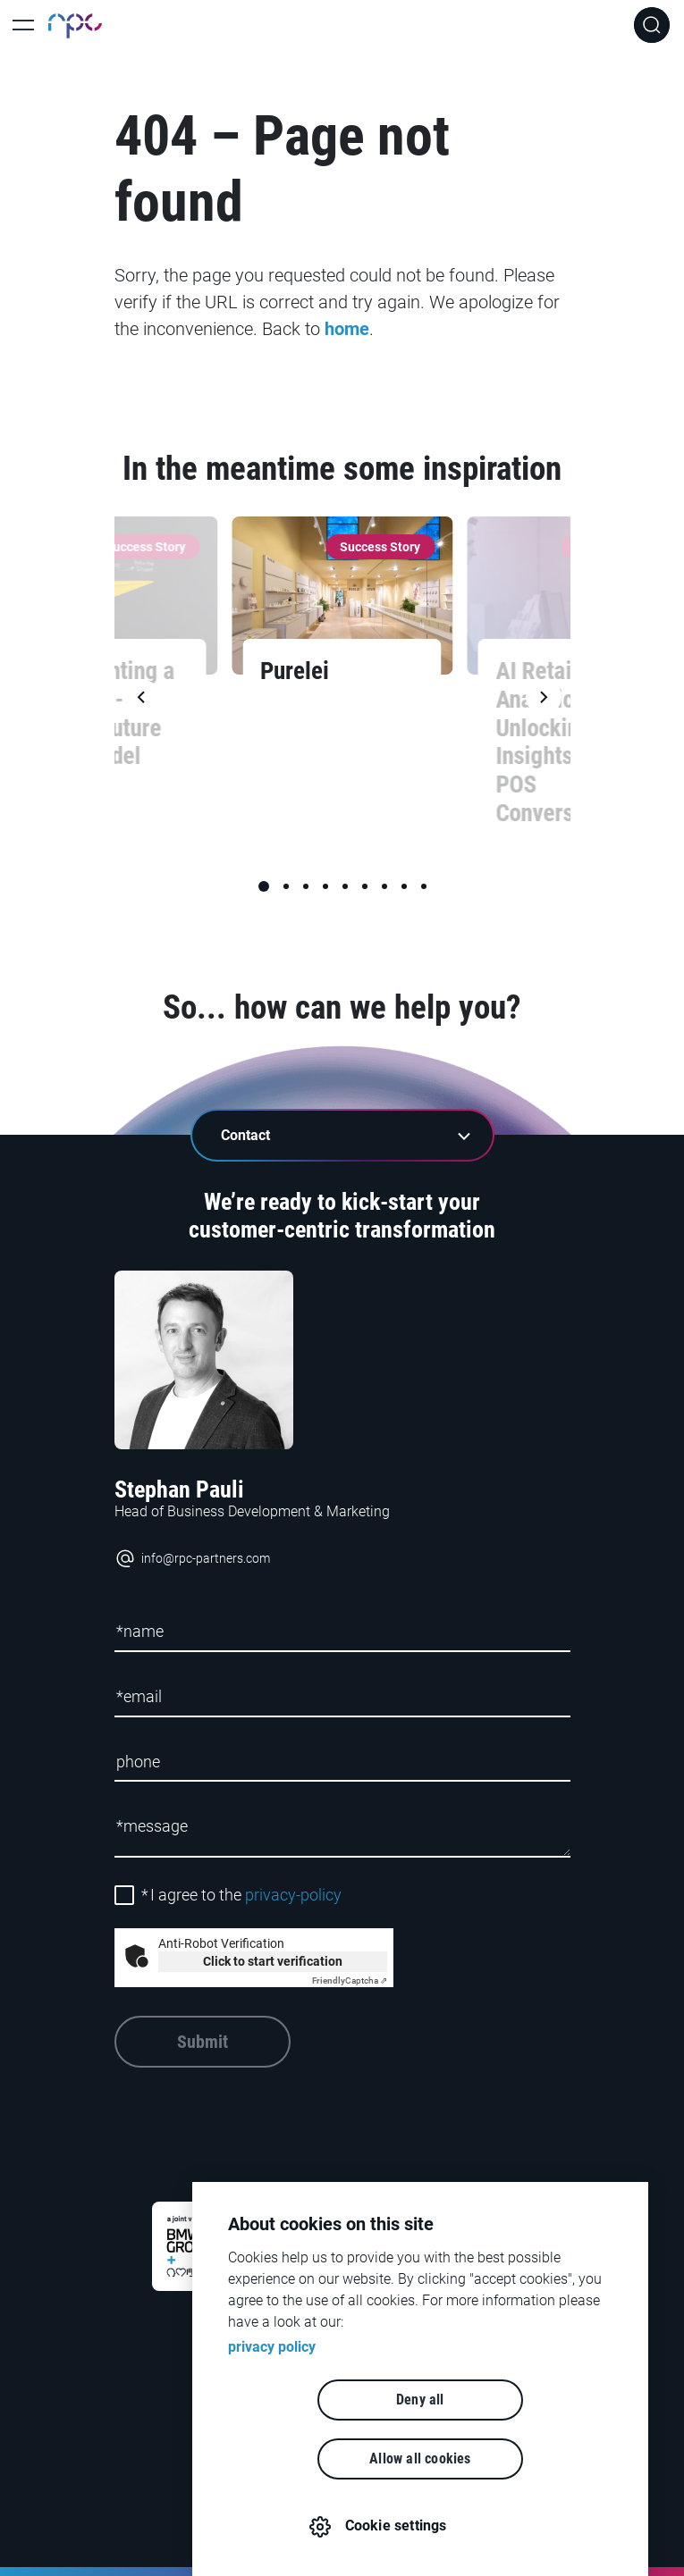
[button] (263, 886)
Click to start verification (272, 1961)
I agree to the (241, 1895)
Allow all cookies (522, 2458)
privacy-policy (293, 1894)
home (347, 329)
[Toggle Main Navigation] (23, 25)
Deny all (317, 2458)
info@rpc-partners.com (192, 1559)
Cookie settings (409, 2525)
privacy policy (272, 2405)
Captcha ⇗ (349, 1980)
